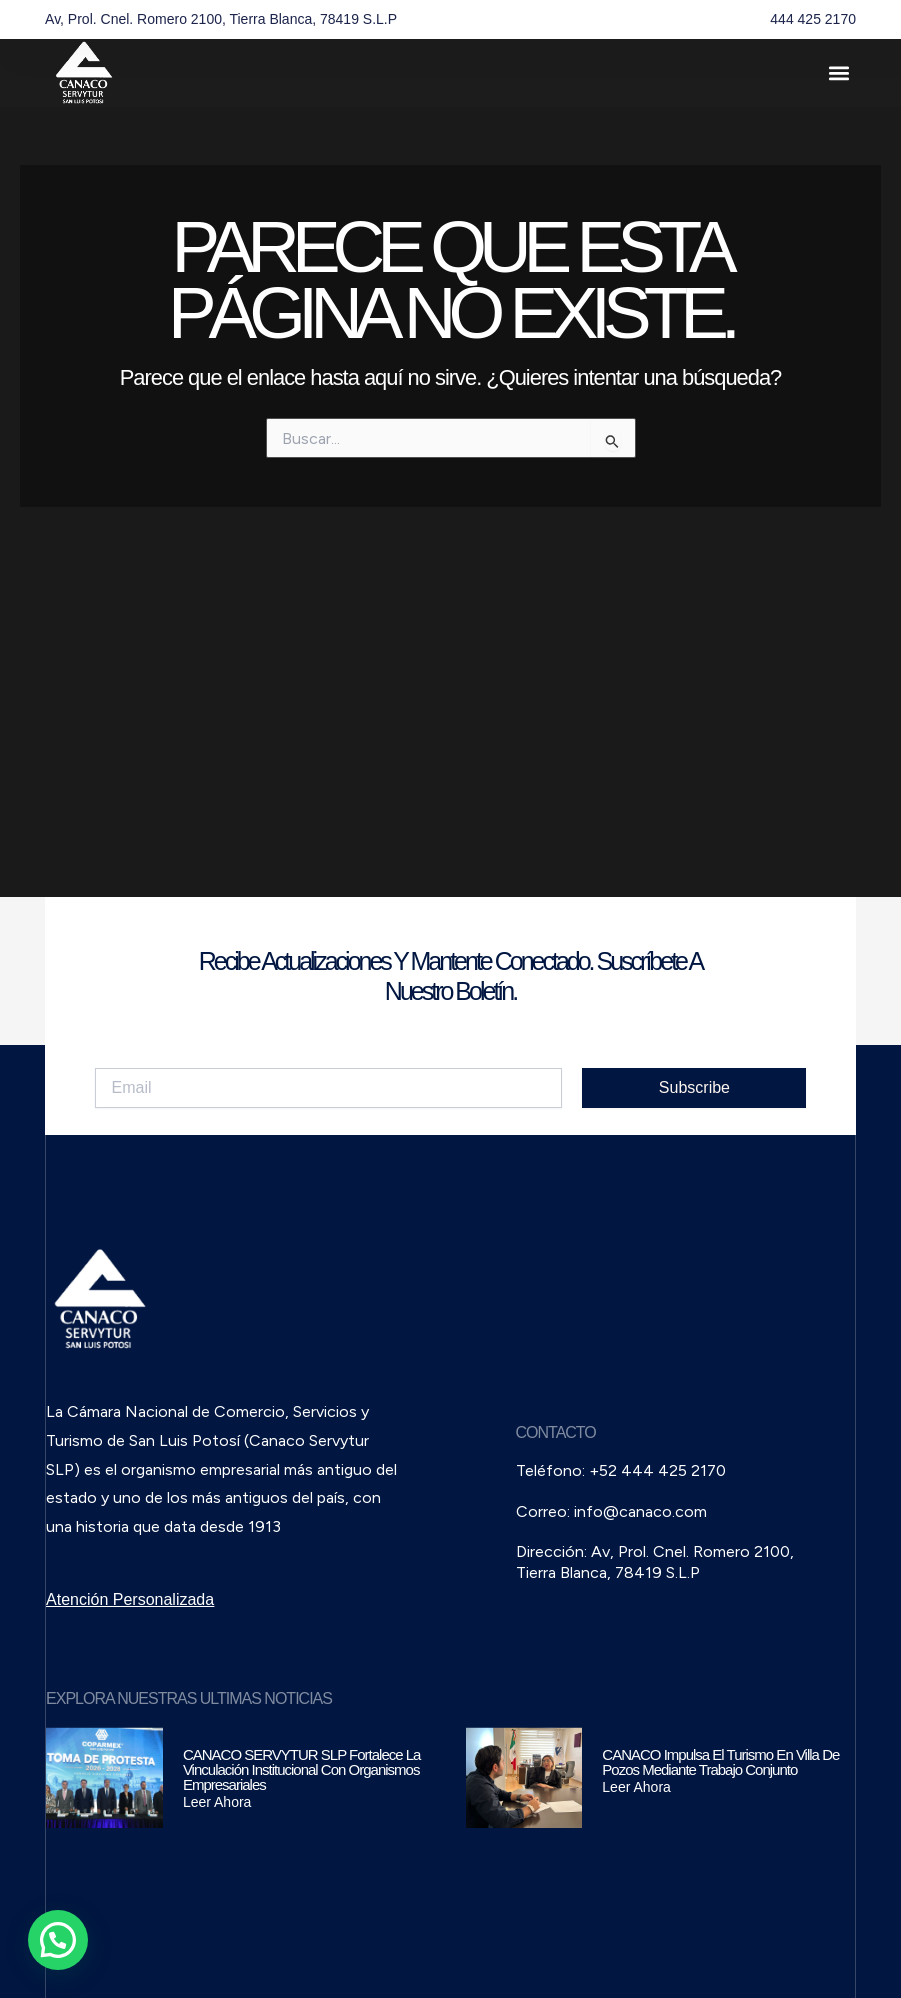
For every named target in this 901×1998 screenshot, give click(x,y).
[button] (839, 73)
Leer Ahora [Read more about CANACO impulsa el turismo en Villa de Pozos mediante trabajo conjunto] (636, 1787)
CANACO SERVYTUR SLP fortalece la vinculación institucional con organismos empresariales (302, 1769)
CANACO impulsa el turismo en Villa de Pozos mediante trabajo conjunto (720, 1762)
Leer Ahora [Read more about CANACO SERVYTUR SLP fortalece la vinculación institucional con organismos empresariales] (217, 1802)
